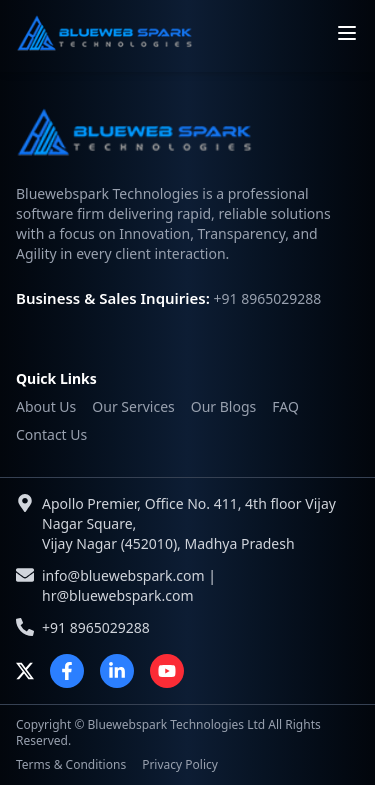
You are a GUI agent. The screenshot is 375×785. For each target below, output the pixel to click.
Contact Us (51, 434)
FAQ (285, 406)
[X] (25, 671)
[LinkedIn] (117, 671)
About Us (46, 406)
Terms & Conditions (71, 765)
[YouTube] (167, 671)
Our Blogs (224, 406)
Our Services (133, 406)
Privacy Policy (180, 765)
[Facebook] (67, 671)
